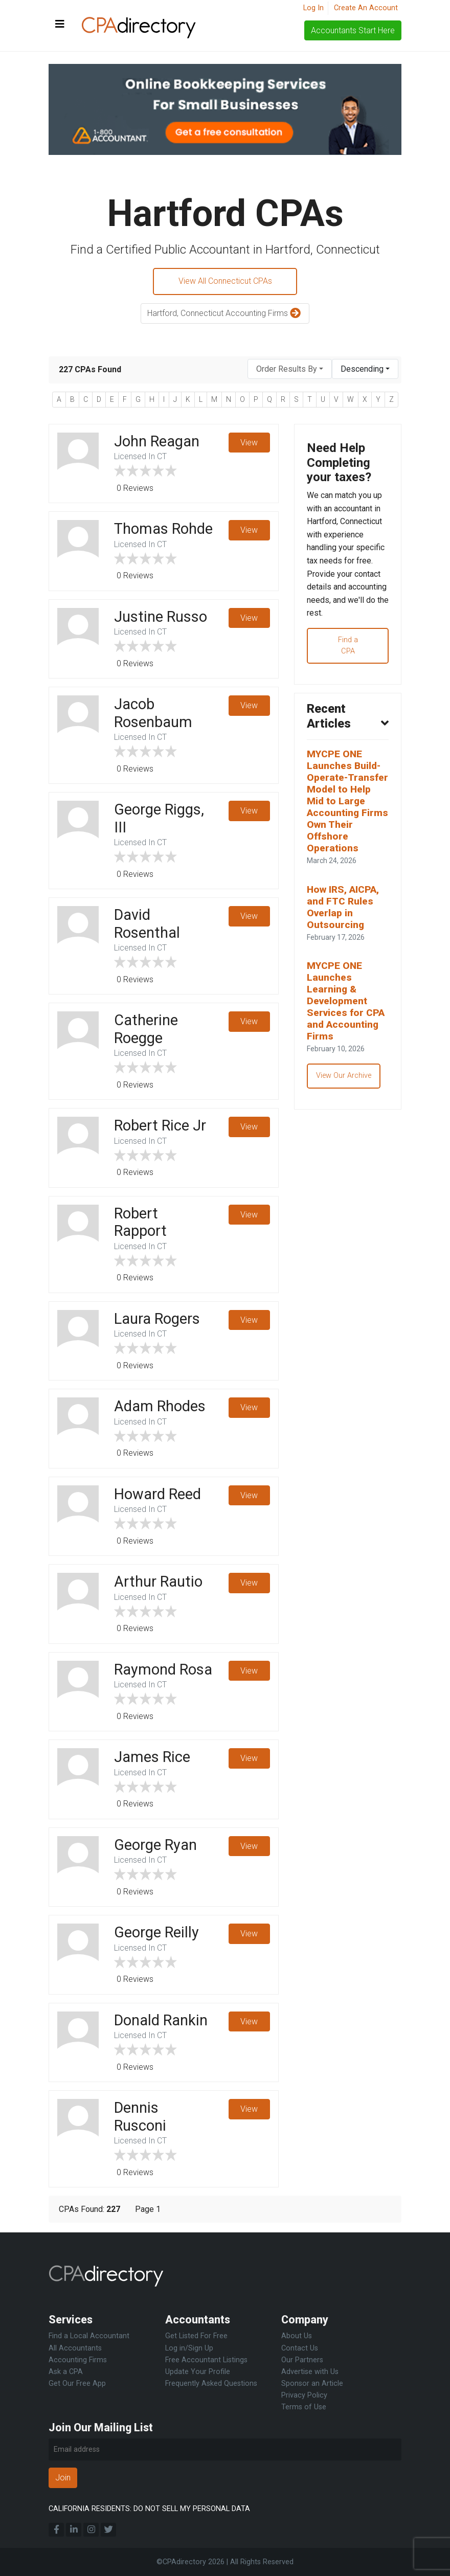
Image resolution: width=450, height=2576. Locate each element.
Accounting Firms (78, 2360)
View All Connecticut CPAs (225, 281)
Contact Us (299, 2348)
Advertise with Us (310, 2371)
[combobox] (290, 369)
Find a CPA (347, 648)
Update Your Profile (197, 2371)
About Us (296, 2336)
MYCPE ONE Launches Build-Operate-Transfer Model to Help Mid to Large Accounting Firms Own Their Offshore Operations (348, 804)
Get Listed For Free (196, 2336)
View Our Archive (346, 1081)
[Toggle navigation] (60, 24)
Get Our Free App (77, 2383)
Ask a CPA (66, 2371)
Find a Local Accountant (89, 2336)
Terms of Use (303, 2407)
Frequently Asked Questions (211, 2383)
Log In (313, 8)
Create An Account (366, 8)
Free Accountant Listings (206, 2360)
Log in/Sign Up (189, 2348)
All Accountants (75, 2348)
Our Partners (302, 2360)
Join (63, 2477)
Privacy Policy (304, 2395)
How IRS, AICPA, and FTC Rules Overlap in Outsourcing (343, 910)
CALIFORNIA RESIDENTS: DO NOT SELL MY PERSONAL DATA (149, 2508)
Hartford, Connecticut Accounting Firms (225, 313)
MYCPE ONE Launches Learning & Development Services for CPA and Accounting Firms (346, 1005)
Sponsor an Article (312, 2383)
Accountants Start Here (353, 30)
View (249, 442)
